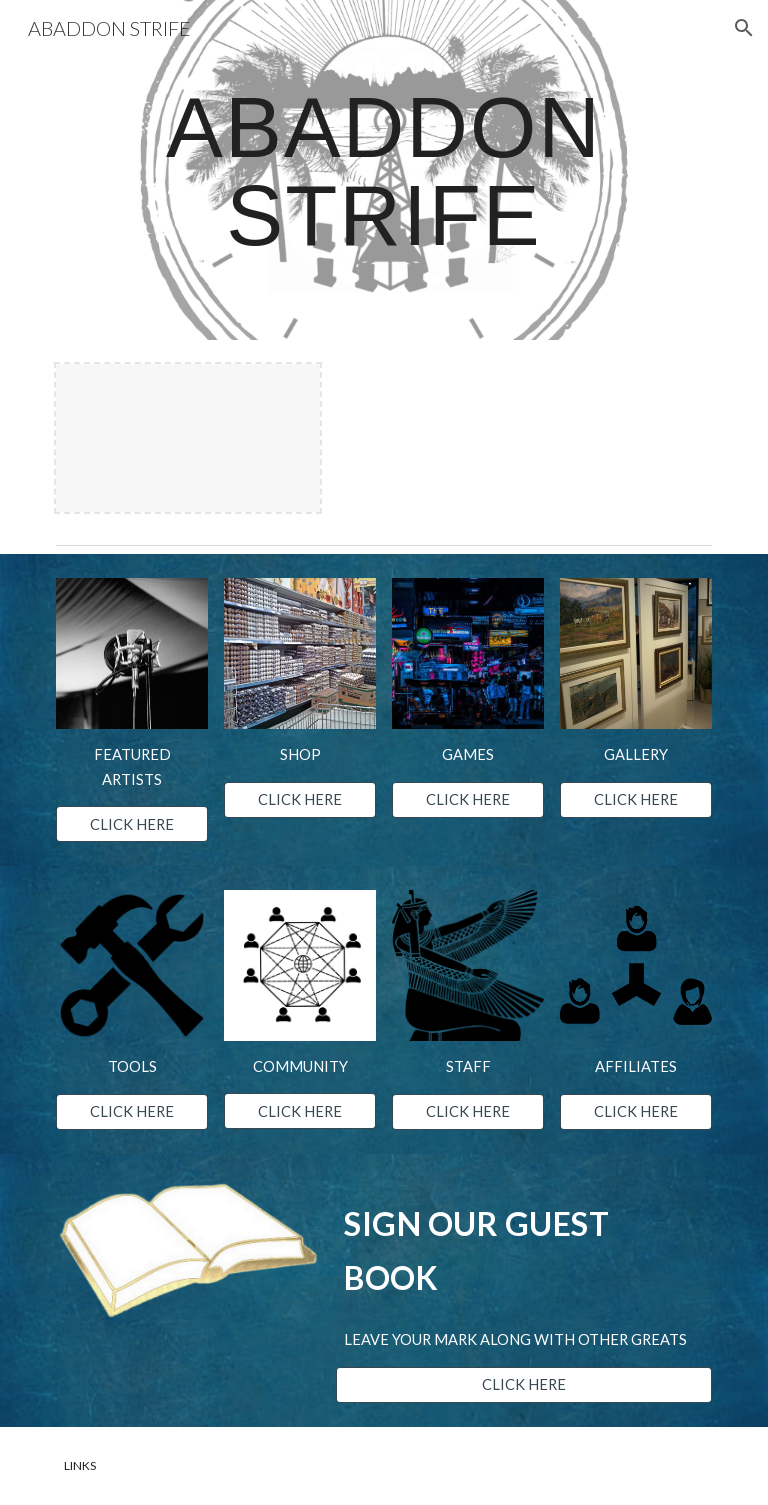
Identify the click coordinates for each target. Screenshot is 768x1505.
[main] (383, 170)
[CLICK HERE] (131, 824)
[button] (744, 28)
